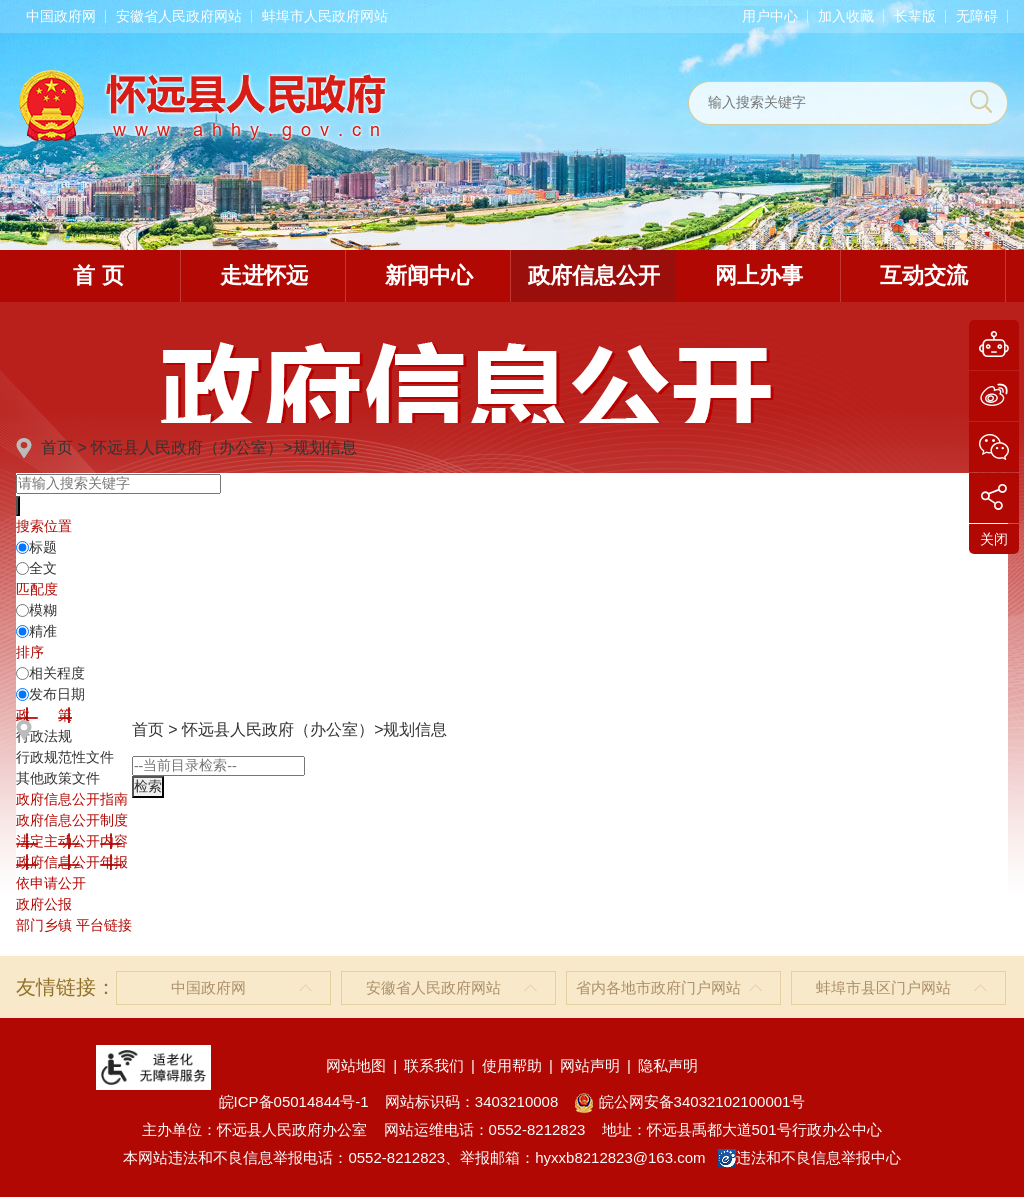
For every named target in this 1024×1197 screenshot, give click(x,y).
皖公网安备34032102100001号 (689, 1101)
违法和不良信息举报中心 (809, 1157)
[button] (915, 16)
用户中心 (770, 16)
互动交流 (924, 275)
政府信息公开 (594, 275)
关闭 (994, 539)
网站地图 (356, 1065)
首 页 (98, 275)
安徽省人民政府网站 (179, 16)
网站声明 (590, 1065)
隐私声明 (668, 1065)
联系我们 (434, 1065)
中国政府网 (61, 16)
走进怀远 (264, 275)
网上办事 (759, 275)
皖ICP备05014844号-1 (294, 1101)
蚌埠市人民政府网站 (325, 16)
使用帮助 (512, 1065)
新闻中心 (429, 275)
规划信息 (325, 447)
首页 (57, 447)
